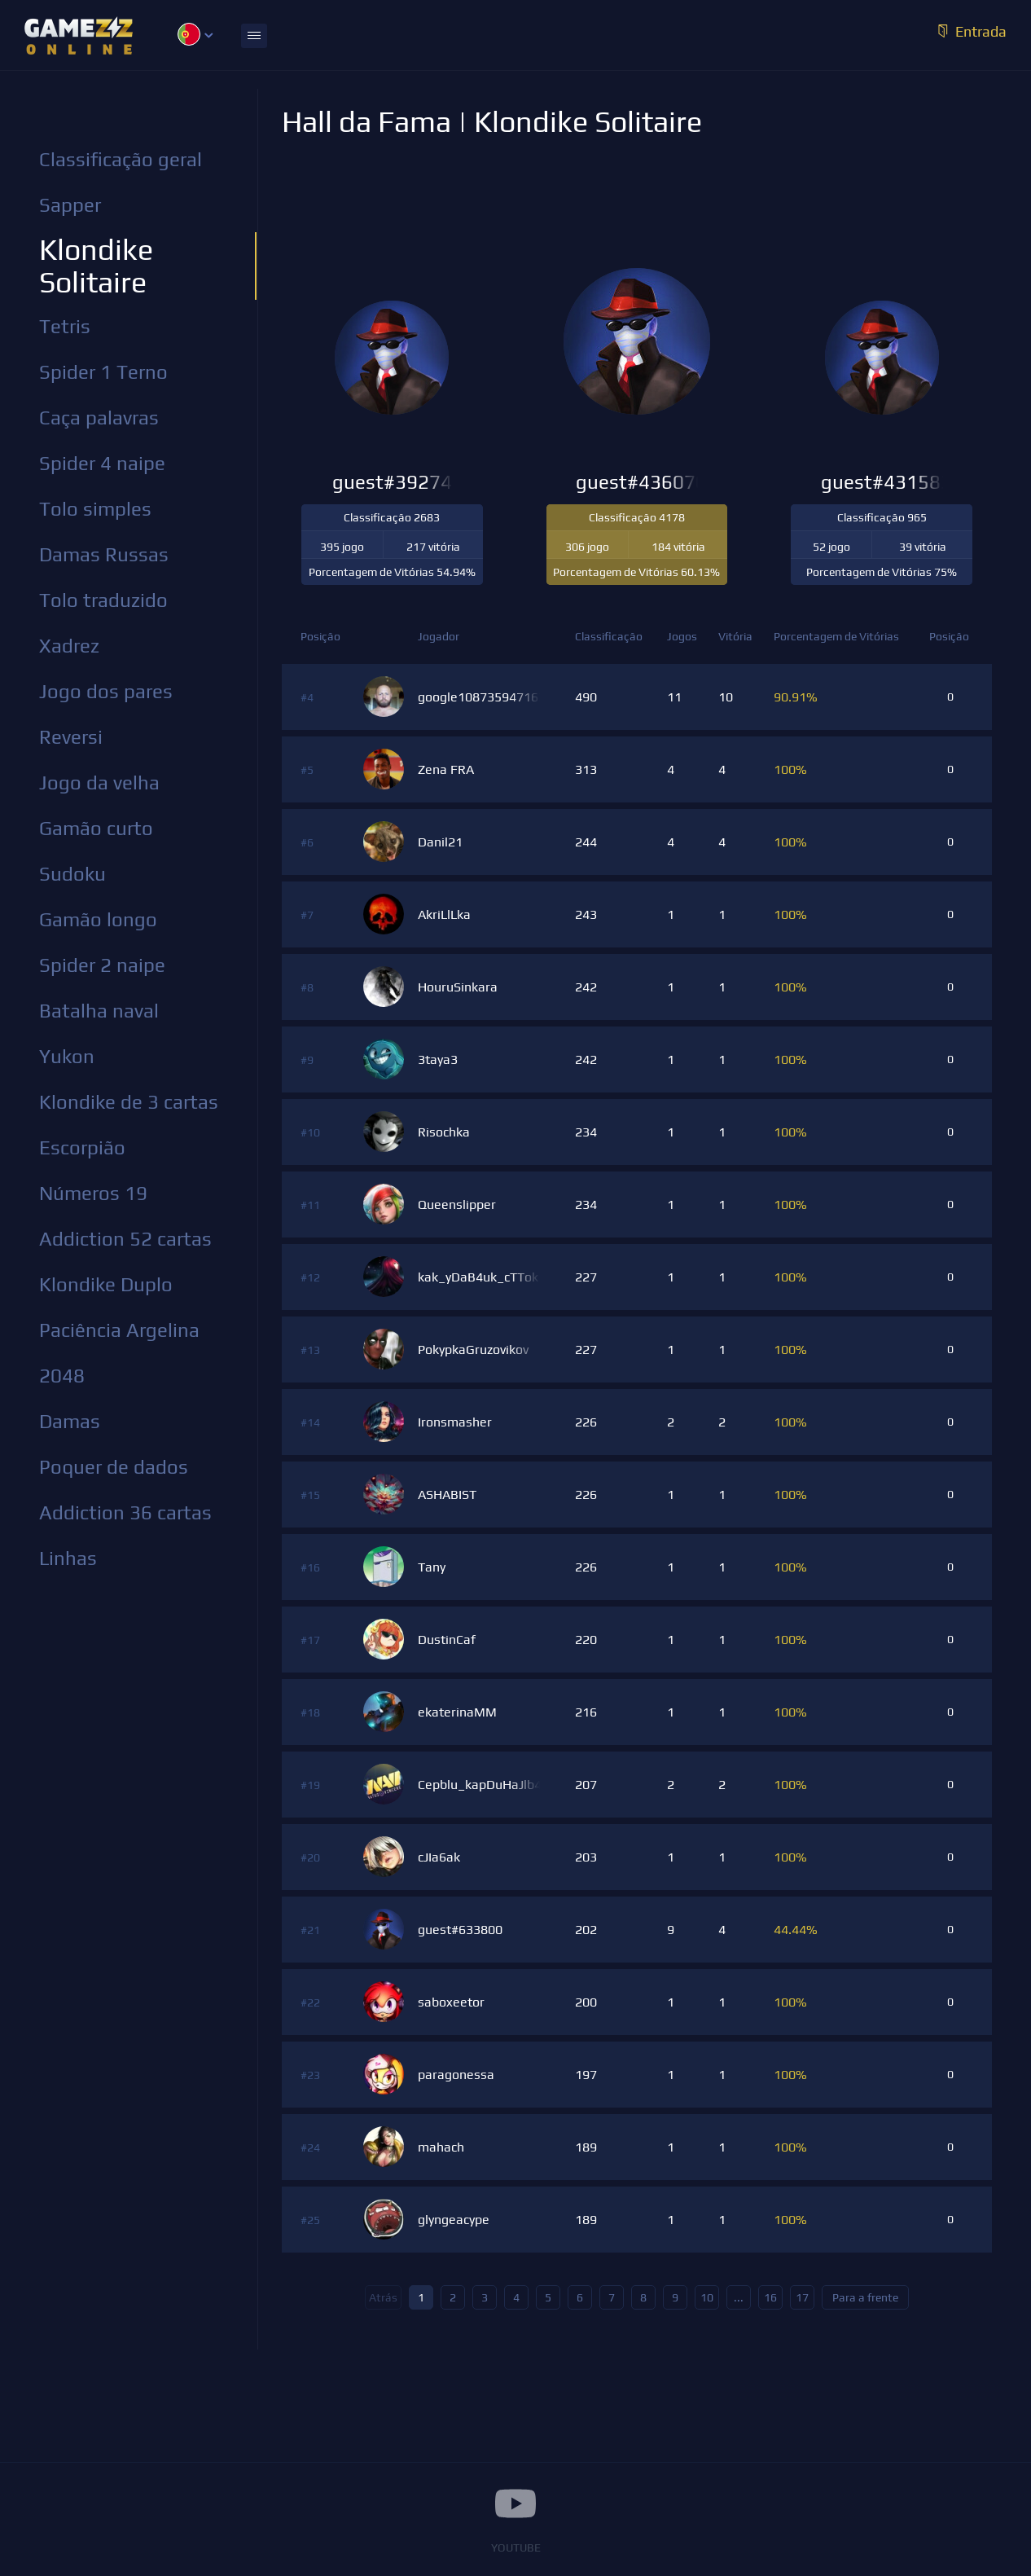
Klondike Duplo (106, 1284)
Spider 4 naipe (102, 463)
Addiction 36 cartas (125, 1512)
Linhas (68, 1558)
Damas (69, 1421)
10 (706, 2297)
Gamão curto (96, 828)
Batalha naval (99, 1011)
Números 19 (93, 1193)
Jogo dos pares (106, 691)
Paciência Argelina (119, 1330)
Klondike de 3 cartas (128, 1102)
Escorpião (82, 1147)
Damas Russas (104, 554)
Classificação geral (120, 159)
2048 (62, 1376)
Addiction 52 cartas (125, 1239)
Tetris (64, 326)
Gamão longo (98, 919)
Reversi (71, 737)
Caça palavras (99, 418)
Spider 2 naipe (102, 965)
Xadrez (69, 646)
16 (770, 2297)
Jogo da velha (99, 782)
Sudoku (72, 874)
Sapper (70, 205)
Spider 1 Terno (103, 372)
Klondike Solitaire (96, 265)
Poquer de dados (113, 1467)
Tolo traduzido (103, 600)
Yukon (66, 1056)
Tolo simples (95, 509)
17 (802, 2297)
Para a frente (865, 2297)
